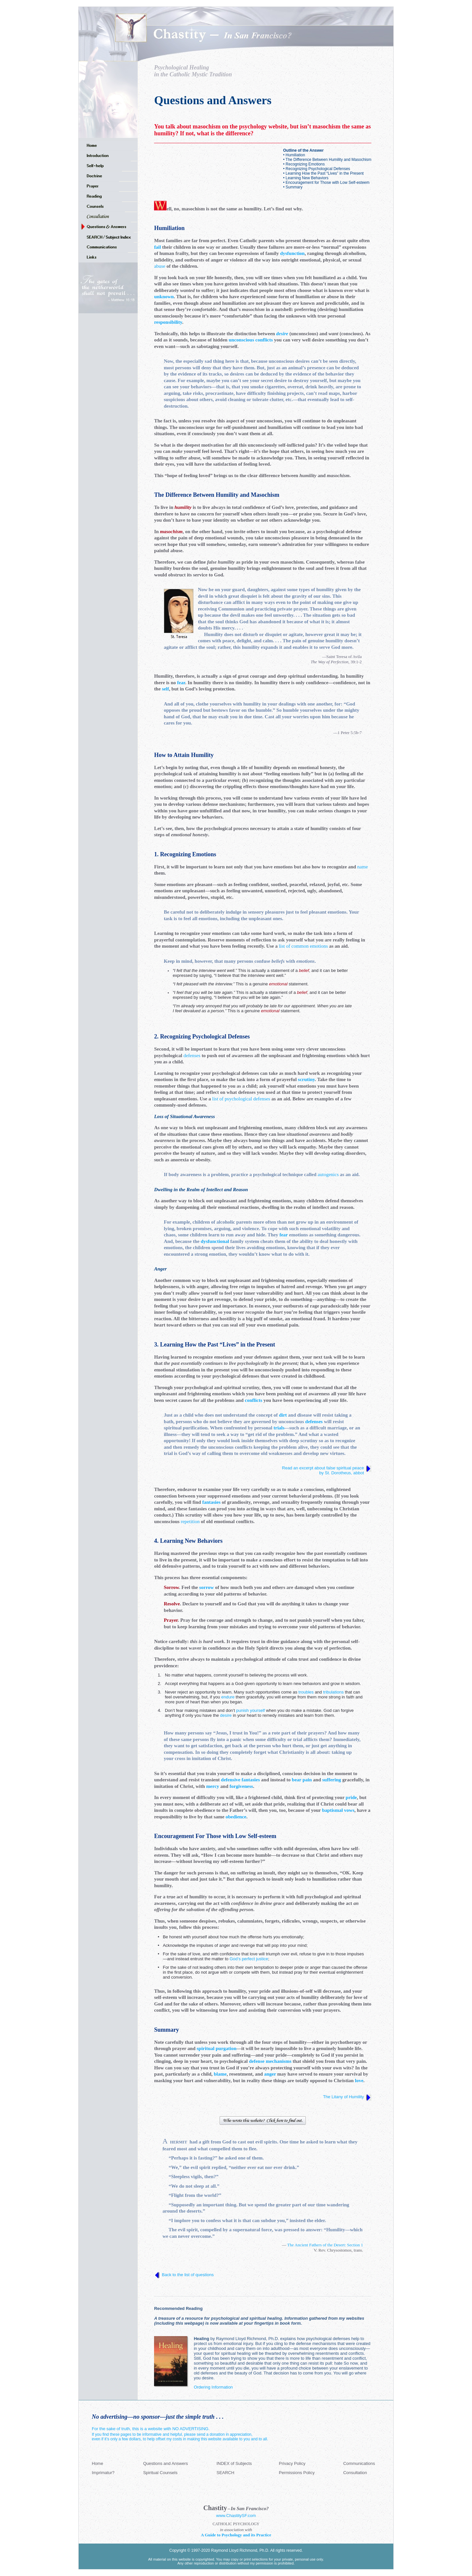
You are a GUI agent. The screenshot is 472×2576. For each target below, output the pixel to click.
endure (227, 1697)
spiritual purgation (216, 2048)
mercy (212, 1786)
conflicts (253, 1400)
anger (270, 2074)
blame (220, 2074)
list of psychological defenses (241, 1098)
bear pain (302, 1779)
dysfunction (292, 253)
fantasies (211, 1502)
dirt (283, 1415)
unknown (164, 296)
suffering (331, 1779)
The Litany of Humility (343, 2096)
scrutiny (306, 1079)
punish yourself (250, 1710)
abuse (159, 266)
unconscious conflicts (251, 339)
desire (282, 333)
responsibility (168, 322)
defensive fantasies (240, 1779)
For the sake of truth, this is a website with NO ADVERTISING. (151, 2428)
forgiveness (241, 1786)
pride (351, 1797)
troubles (306, 1692)
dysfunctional (215, 1241)
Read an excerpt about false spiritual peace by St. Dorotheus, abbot (323, 1470)
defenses (192, 1055)
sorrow (206, 1587)
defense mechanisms (270, 2061)
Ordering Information (213, 2387)
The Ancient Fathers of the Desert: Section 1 (325, 2244)
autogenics (328, 1174)
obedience (236, 1816)
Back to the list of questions (188, 2274)
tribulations (333, 1692)
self (165, 688)
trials (279, 1427)
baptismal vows (338, 1810)
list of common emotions (303, 946)
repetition (190, 1521)
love (359, 2080)
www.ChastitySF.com (236, 2515)
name (362, 866)
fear (181, 682)
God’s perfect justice (248, 1958)
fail (157, 247)
